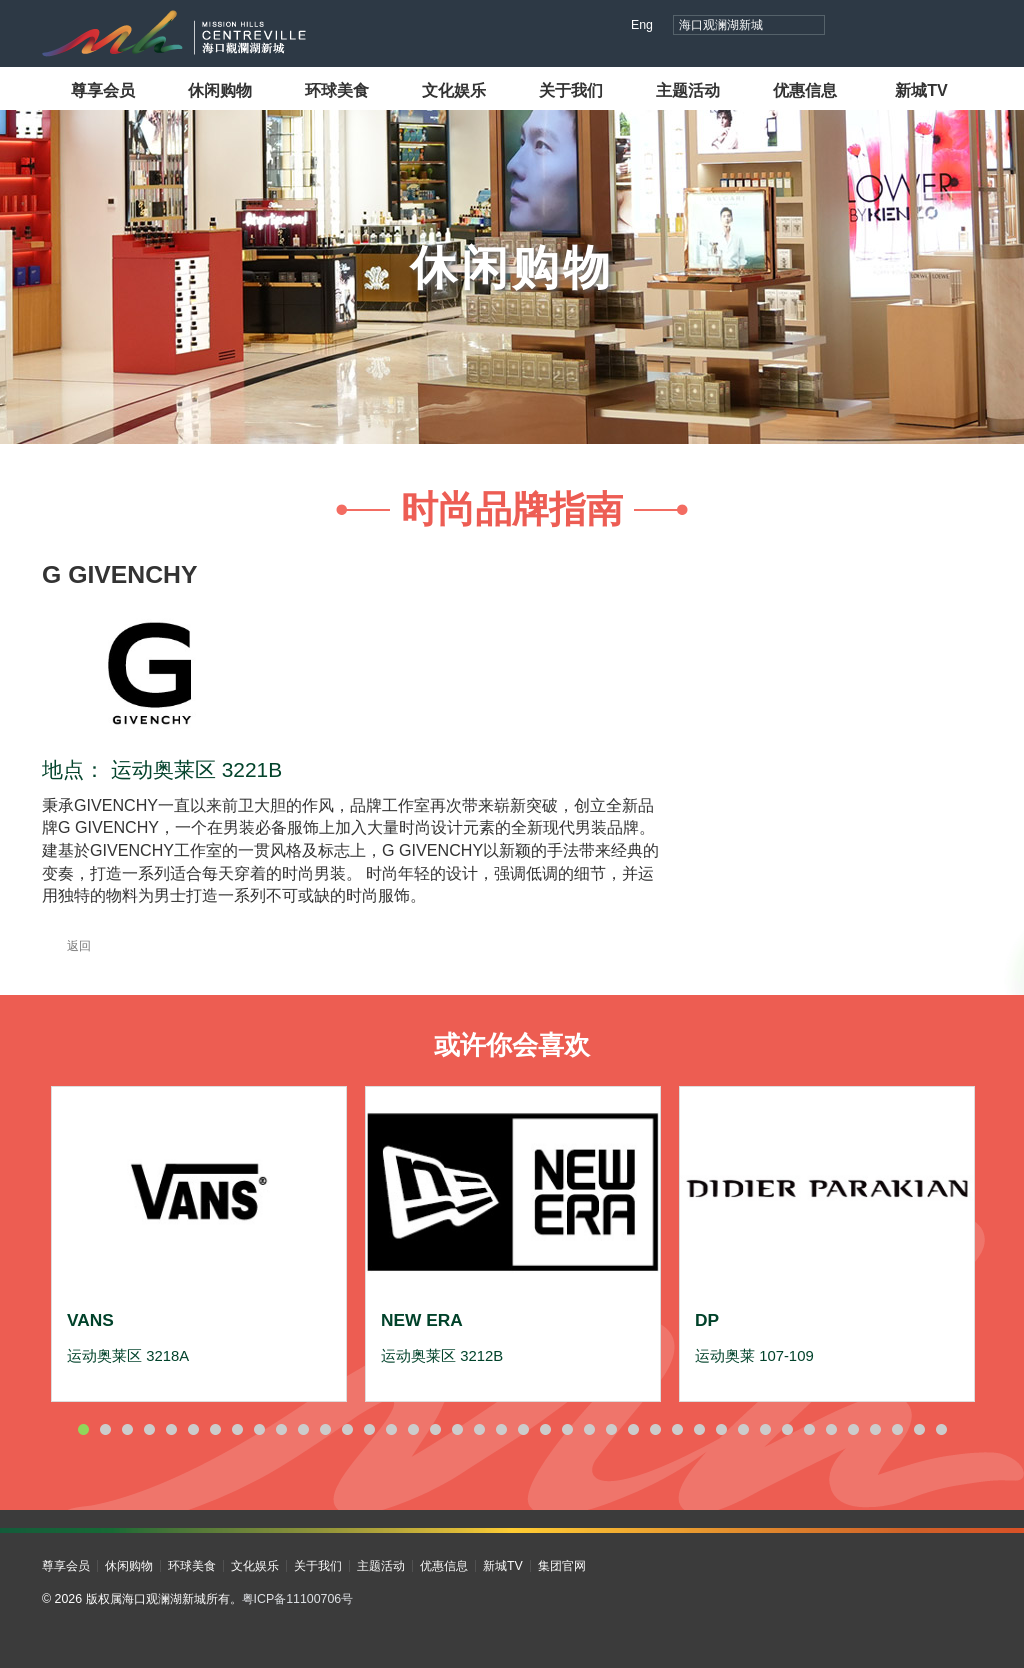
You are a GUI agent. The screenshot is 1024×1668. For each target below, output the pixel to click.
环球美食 (337, 90)
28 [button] (677, 1429)
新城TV (921, 90)
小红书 (932, 26)
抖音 (856, 26)
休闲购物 (220, 90)
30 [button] (721, 1429)
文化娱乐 (454, 90)
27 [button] (655, 1429)
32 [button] (765, 1429)
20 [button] (501, 1429)
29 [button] (699, 1429)
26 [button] (633, 1429)
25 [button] (611, 1429)
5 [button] (171, 1429)
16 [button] (413, 1429)
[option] (199, 1244)
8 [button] (237, 1429)
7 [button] (215, 1429)
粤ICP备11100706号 (298, 1599)
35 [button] (831, 1429)
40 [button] (941, 1429)
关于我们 (571, 90)
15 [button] (391, 1429)
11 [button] (303, 1429)
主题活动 (688, 90)
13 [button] (347, 1429)
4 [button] (149, 1429)
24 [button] (589, 1429)
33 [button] (787, 1429)
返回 (66, 946)
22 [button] (545, 1429)
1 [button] (83, 1429)
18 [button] (457, 1429)
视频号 (894, 26)
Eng (642, 25)
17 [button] (435, 1429)
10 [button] (281, 1429)
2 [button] (105, 1429)
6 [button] (193, 1429)
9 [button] (259, 1429)
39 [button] (919, 1429)
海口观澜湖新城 (721, 25)
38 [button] (897, 1429)
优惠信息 (805, 90)
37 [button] (875, 1429)
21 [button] (523, 1429)
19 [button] (479, 1429)
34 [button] (809, 1429)
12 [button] (325, 1429)
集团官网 (562, 1566)
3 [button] (127, 1429)
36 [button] (853, 1429)
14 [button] (369, 1429)
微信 (970, 26)
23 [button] (567, 1429)
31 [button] (743, 1429)
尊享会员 (103, 90)
